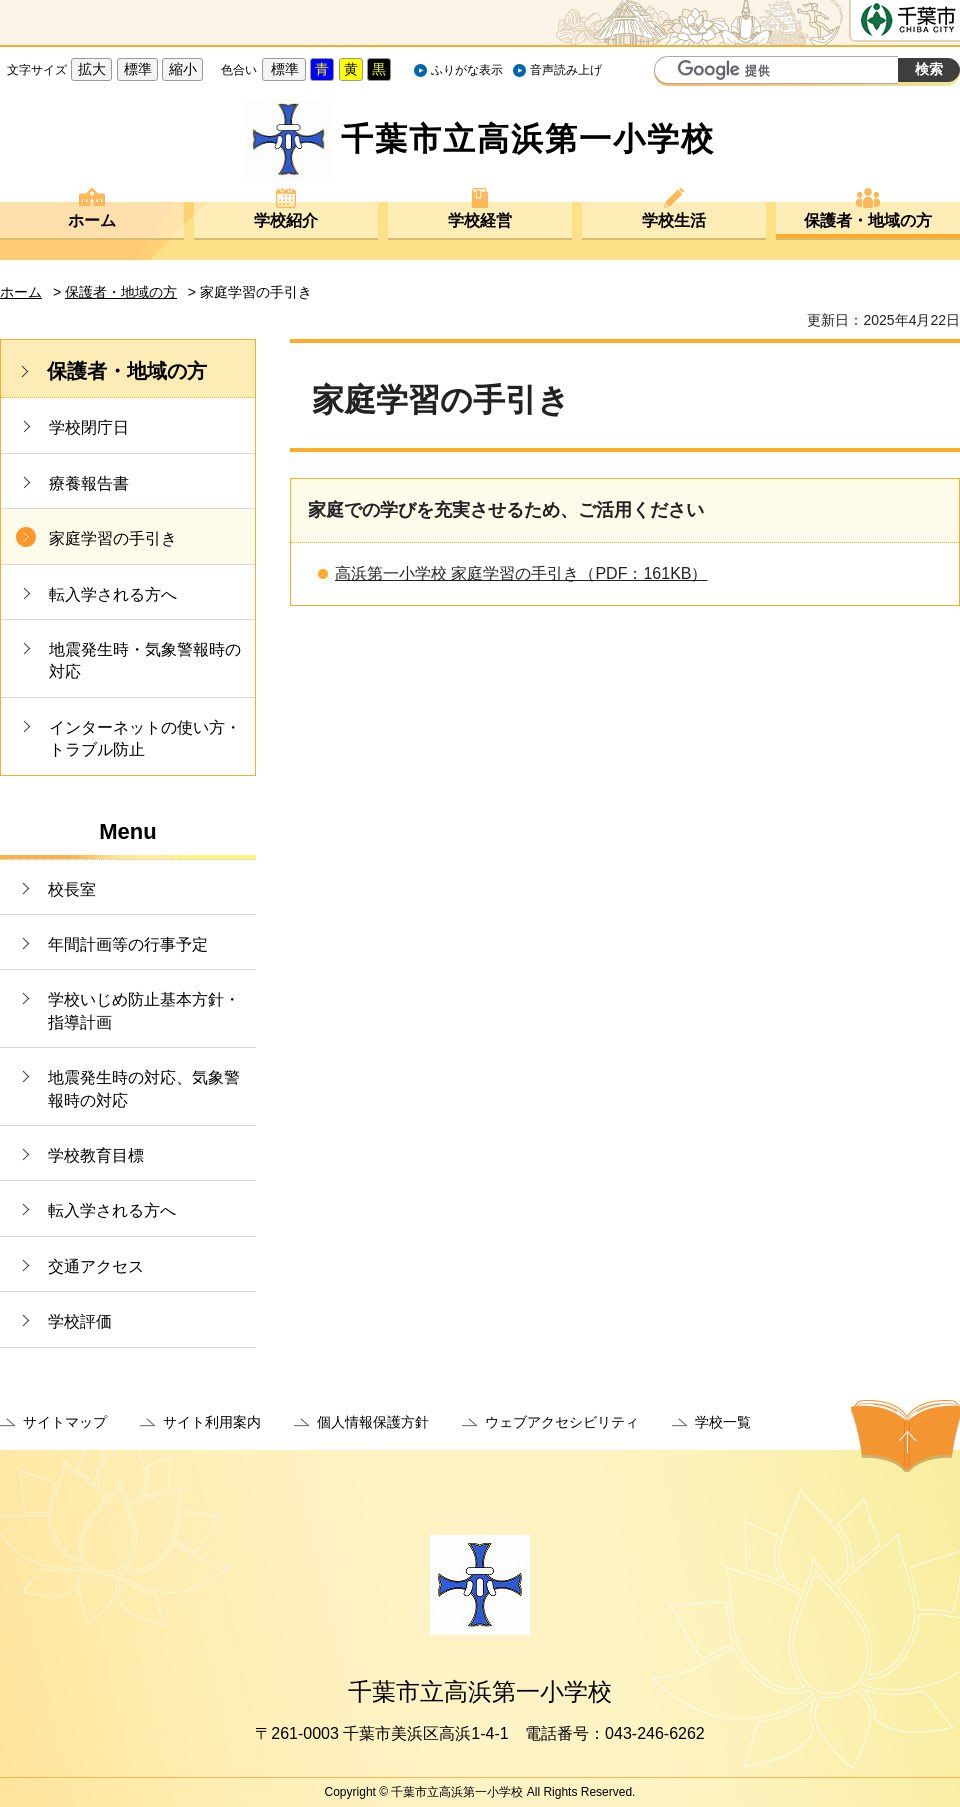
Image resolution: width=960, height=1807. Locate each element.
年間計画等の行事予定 (128, 944)
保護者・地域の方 (868, 220)
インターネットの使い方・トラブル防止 (145, 738)
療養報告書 (89, 483)
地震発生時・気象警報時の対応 (145, 660)
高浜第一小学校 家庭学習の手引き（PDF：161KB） (521, 573)
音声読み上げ (566, 70)
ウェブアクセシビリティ (562, 1422)
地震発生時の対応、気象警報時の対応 (144, 1088)
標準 (138, 69)
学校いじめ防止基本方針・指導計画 (144, 1010)
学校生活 (674, 220)
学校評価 (80, 1321)
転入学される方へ (113, 594)
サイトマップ (65, 1422)
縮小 (183, 69)
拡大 (92, 69)
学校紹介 (286, 220)
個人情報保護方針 (373, 1422)
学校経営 (480, 220)
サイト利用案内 (212, 1422)
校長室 (72, 889)
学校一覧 (723, 1422)
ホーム (92, 220)
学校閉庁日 (89, 427)
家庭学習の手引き (113, 538)
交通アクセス (96, 1266)
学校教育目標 (96, 1155)
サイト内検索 (672, 72)
